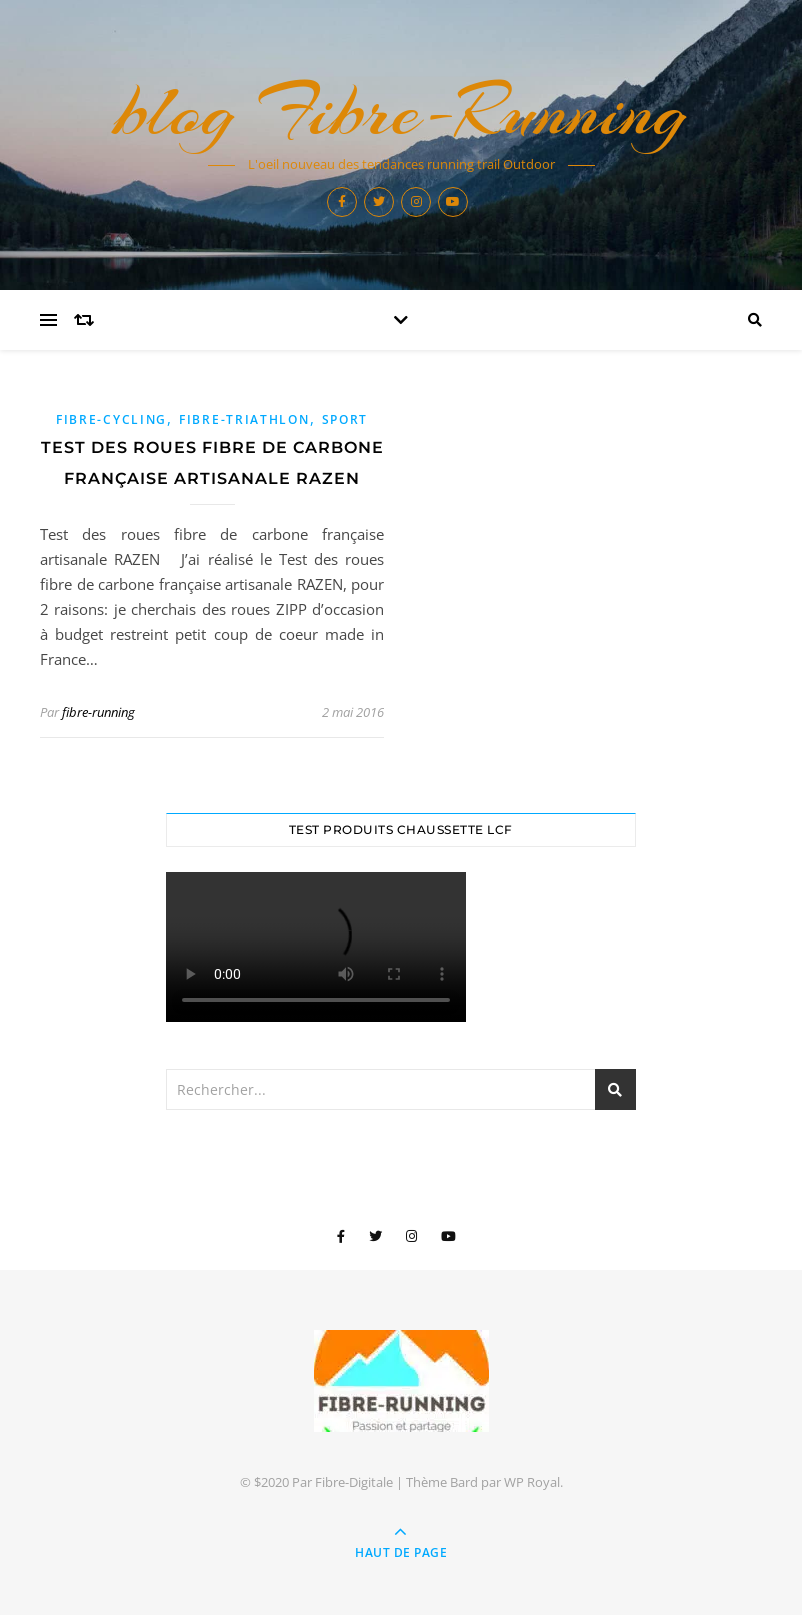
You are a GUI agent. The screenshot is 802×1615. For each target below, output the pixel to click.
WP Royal (532, 1482)
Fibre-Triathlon (244, 419)
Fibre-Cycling (111, 419)
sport (345, 419)
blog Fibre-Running (401, 111)
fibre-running (98, 712)
